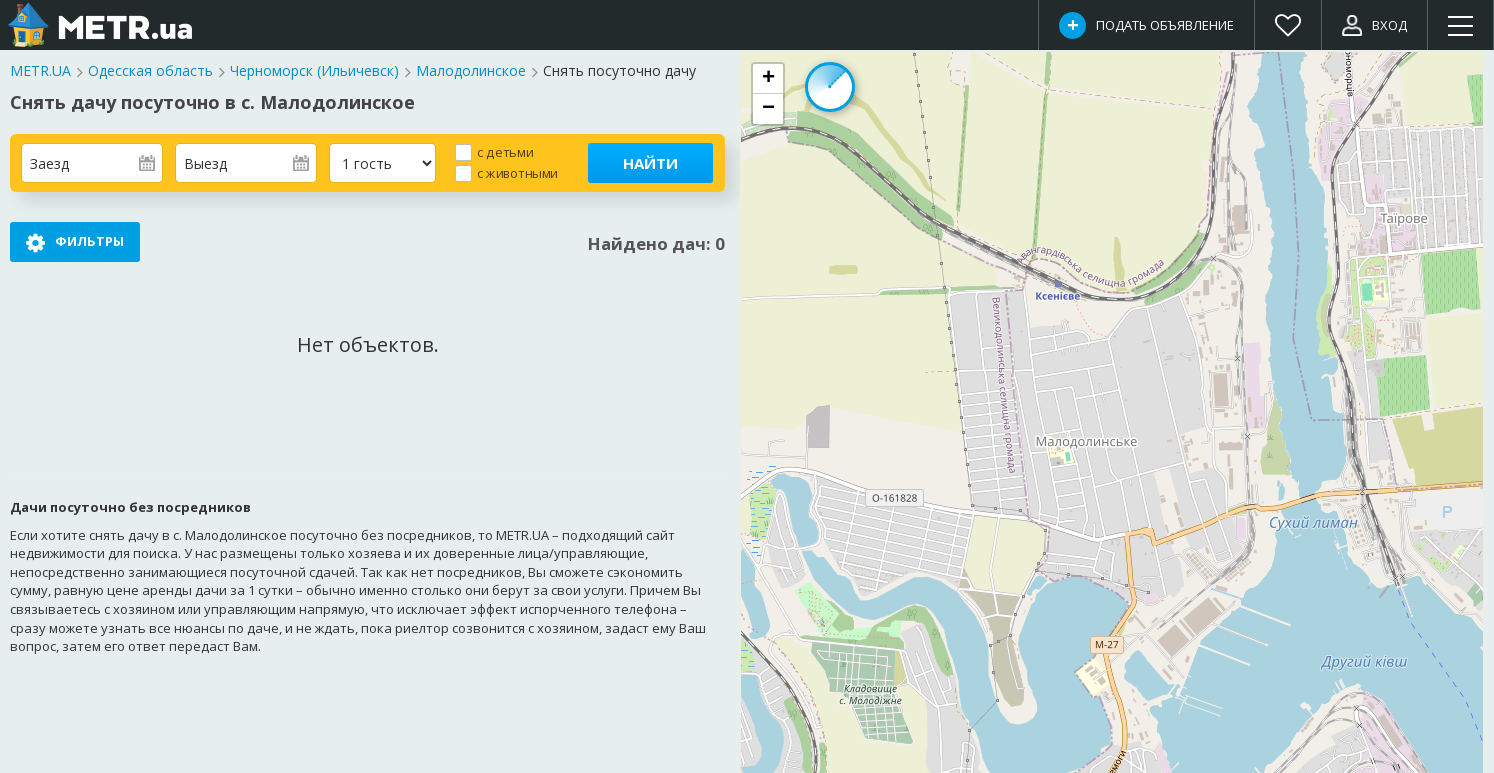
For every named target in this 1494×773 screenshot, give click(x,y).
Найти (650, 163)
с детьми (505, 151)
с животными (517, 172)
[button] (768, 79)
